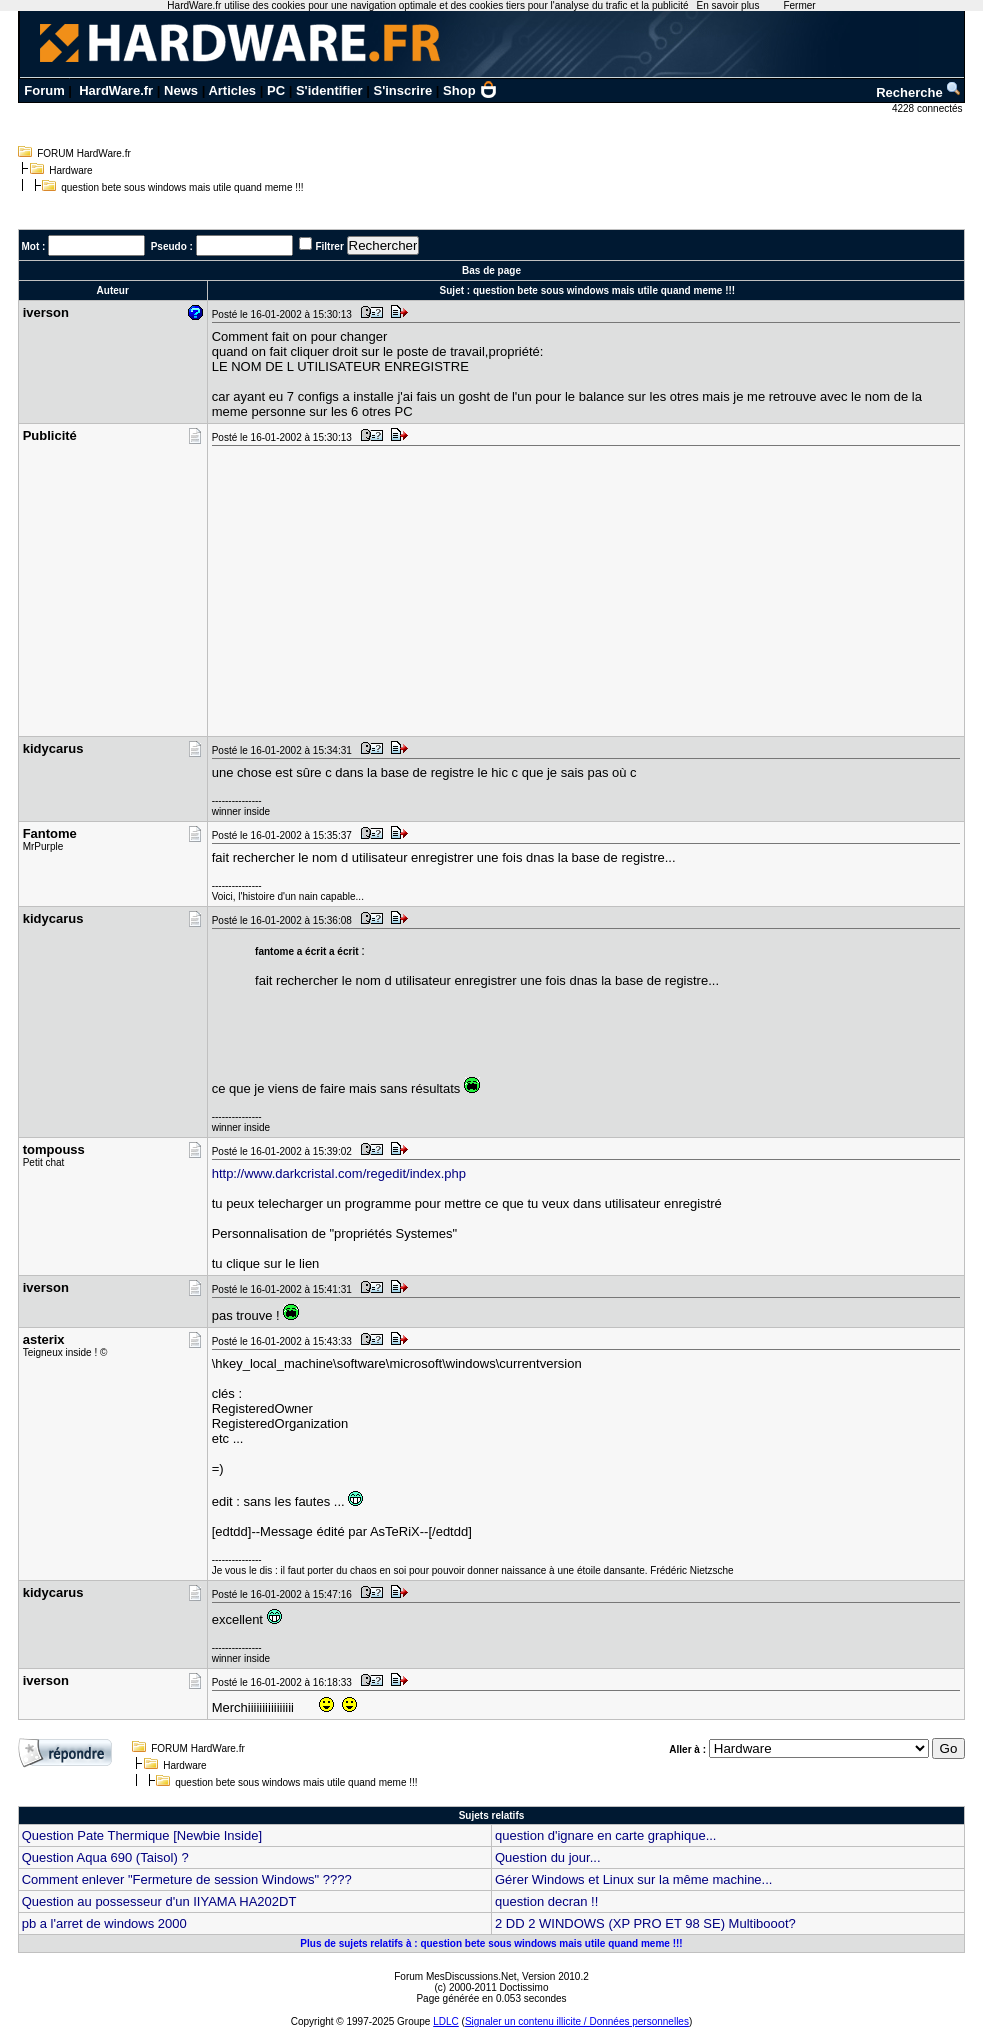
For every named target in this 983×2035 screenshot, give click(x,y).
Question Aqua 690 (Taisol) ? (105, 1857)
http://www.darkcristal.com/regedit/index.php (339, 1173)
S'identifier (329, 90)
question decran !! (546, 1901)
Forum (44, 90)
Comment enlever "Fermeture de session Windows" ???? (187, 1879)
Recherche (919, 92)
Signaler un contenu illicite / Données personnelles (577, 2021)
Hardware (70, 170)
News (181, 90)
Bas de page (491, 270)
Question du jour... (548, 1857)
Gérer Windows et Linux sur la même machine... (633, 1879)
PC (276, 90)
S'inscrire (402, 90)
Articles (232, 90)
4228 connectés (928, 108)
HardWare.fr (116, 90)
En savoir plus (728, 5)
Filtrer (329, 246)
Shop (470, 90)
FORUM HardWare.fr (84, 153)
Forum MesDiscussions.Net (455, 1976)
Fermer (799, 5)
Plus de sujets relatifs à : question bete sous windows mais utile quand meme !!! (491, 1943)
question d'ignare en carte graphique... (605, 1835)
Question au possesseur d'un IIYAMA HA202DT (159, 1901)
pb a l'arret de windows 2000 (104, 1923)
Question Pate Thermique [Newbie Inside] (142, 1835)
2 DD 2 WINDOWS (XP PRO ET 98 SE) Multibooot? (645, 1923)
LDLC (446, 2021)
